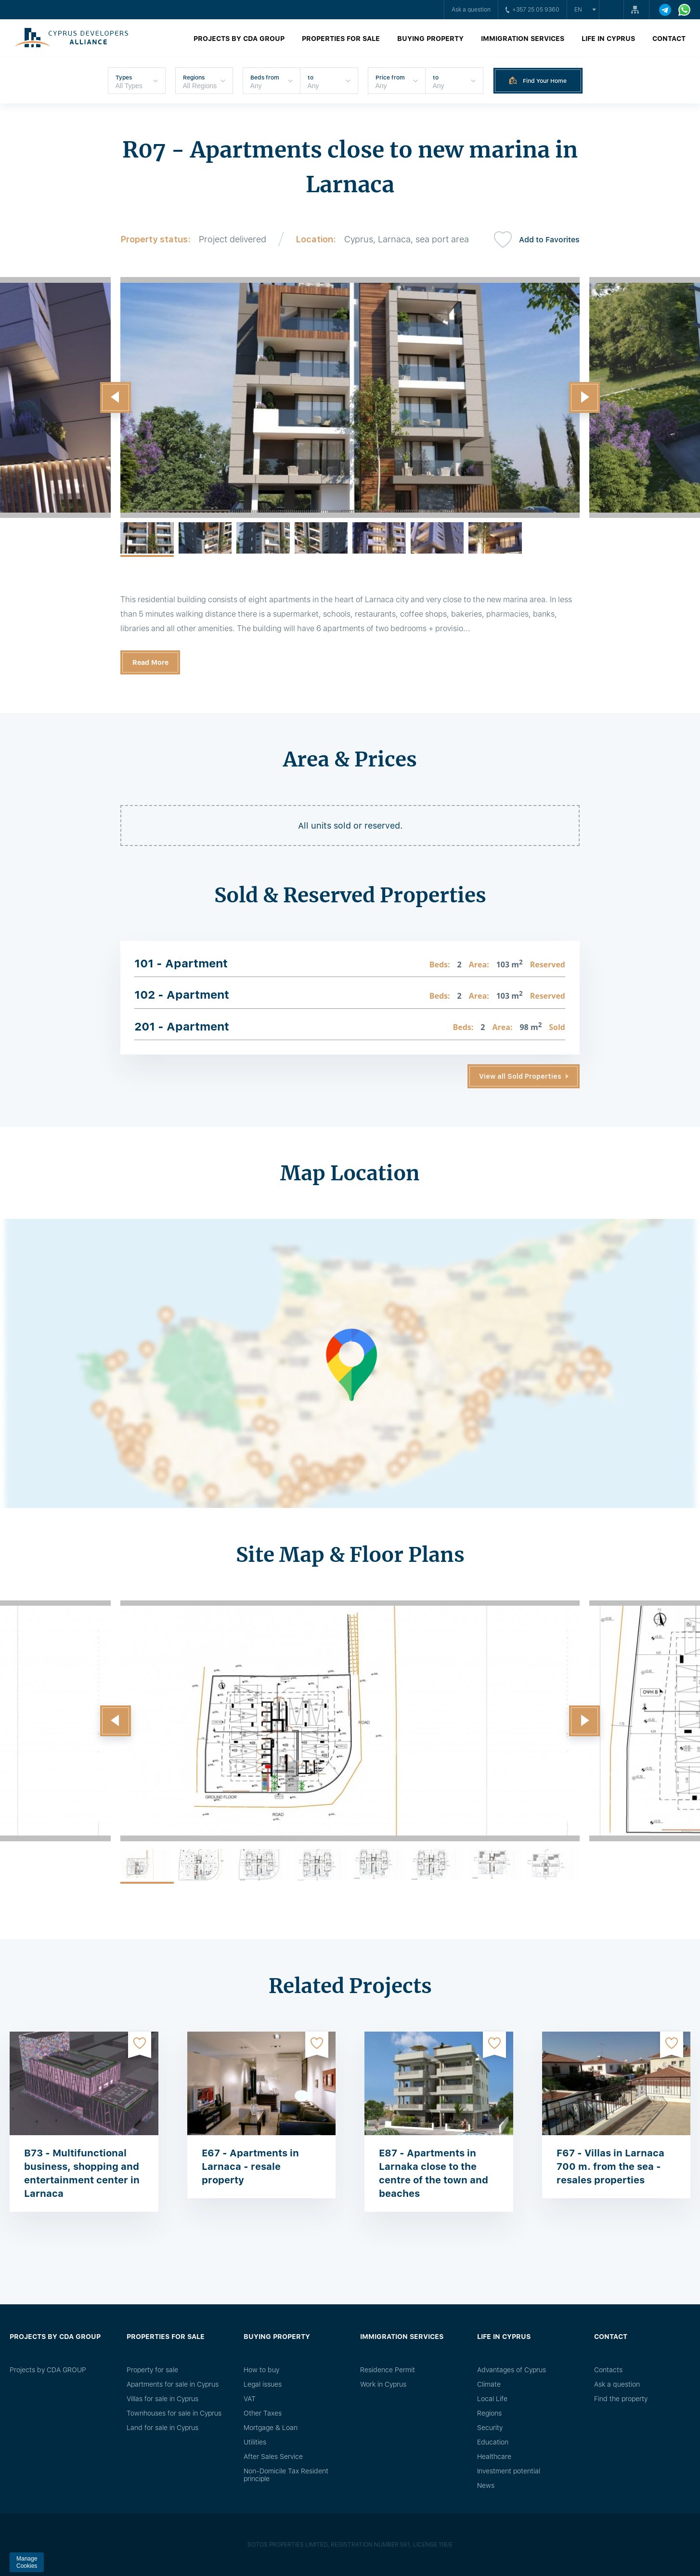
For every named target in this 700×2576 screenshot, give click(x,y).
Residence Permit (387, 2370)
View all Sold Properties (520, 1076)
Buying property (430, 38)
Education (492, 2442)
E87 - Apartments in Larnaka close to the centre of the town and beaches (433, 2173)
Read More (150, 662)
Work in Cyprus (383, 2384)
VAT (250, 2399)
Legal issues (263, 2384)
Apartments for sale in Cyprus (173, 2384)
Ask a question (471, 9)
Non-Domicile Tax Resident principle (286, 2475)
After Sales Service (273, 2456)
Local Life (492, 2399)
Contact (669, 38)
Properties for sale (341, 38)
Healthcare (494, 2456)
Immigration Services (522, 38)
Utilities (255, 2442)
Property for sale (152, 2370)
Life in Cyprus (608, 38)
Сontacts (608, 2370)
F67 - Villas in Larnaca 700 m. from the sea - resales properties (610, 2166)
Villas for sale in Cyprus (162, 2399)
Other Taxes (263, 2413)
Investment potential (508, 2471)
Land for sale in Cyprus (162, 2427)
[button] (115, 397)
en (578, 9)
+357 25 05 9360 (532, 9)
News (485, 2485)
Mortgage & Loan (271, 2427)
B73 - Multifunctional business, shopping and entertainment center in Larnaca (82, 2173)
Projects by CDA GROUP (239, 38)
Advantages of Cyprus (511, 2370)
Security (490, 2427)
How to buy (261, 2370)
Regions (489, 2413)
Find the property (621, 2399)
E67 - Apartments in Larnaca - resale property (250, 2166)
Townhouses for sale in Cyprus (174, 2413)
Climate (489, 2384)
